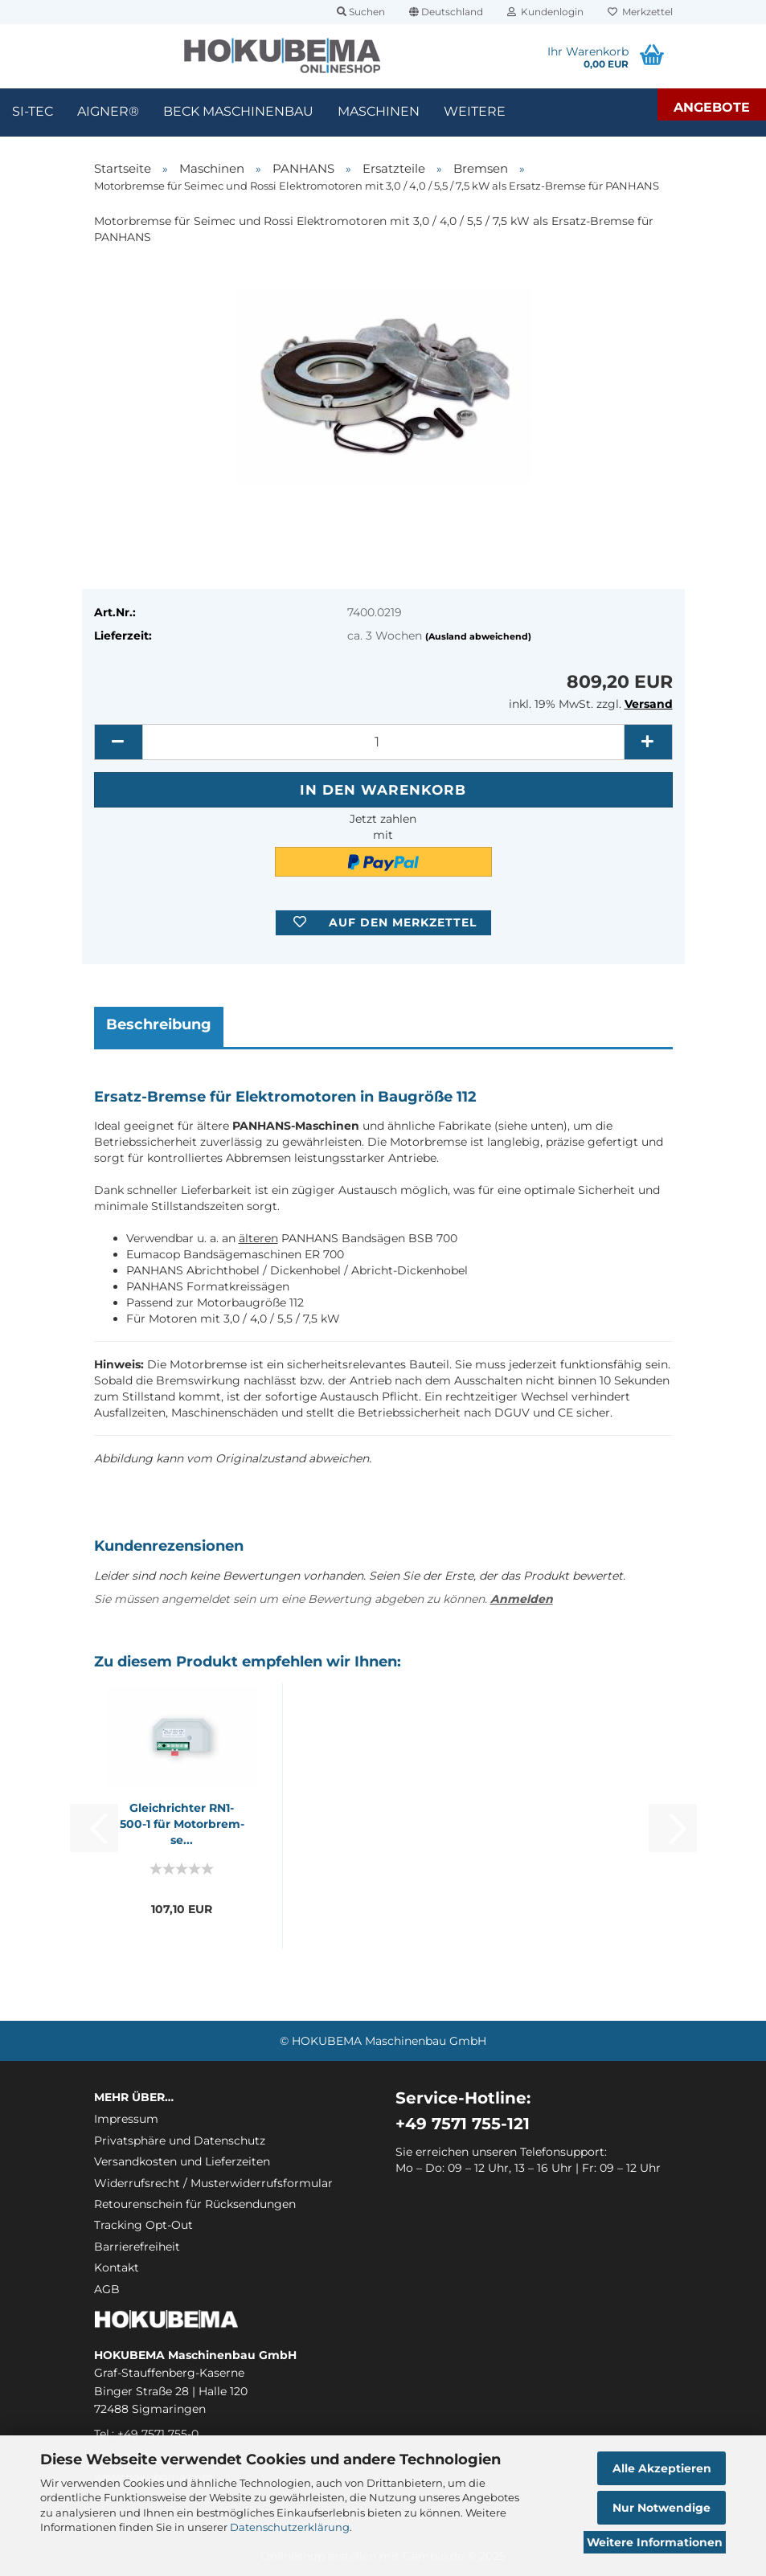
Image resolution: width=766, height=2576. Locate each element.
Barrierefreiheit (137, 2246)
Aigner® (108, 111)
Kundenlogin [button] (545, 12)
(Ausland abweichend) (478, 636)
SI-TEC (32, 111)
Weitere (475, 111)
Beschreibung (158, 1024)
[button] (446, 12)
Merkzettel (640, 12)
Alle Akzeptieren (661, 2468)
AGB (107, 2289)
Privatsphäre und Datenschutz (179, 2140)
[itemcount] (383, 742)
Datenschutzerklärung (290, 2527)
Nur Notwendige (661, 2507)
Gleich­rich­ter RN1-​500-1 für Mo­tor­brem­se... (182, 1824)
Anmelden (521, 1599)
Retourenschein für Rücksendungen (195, 2204)
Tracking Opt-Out (143, 2225)
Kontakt (116, 2267)
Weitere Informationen (655, 2542)
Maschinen (379, 111)
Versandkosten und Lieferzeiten (182, 2161)
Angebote (712, 107)
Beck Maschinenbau (238, 111)
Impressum (126, 2119)
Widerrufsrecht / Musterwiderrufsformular (213, 2183)
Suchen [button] (361, 12)
